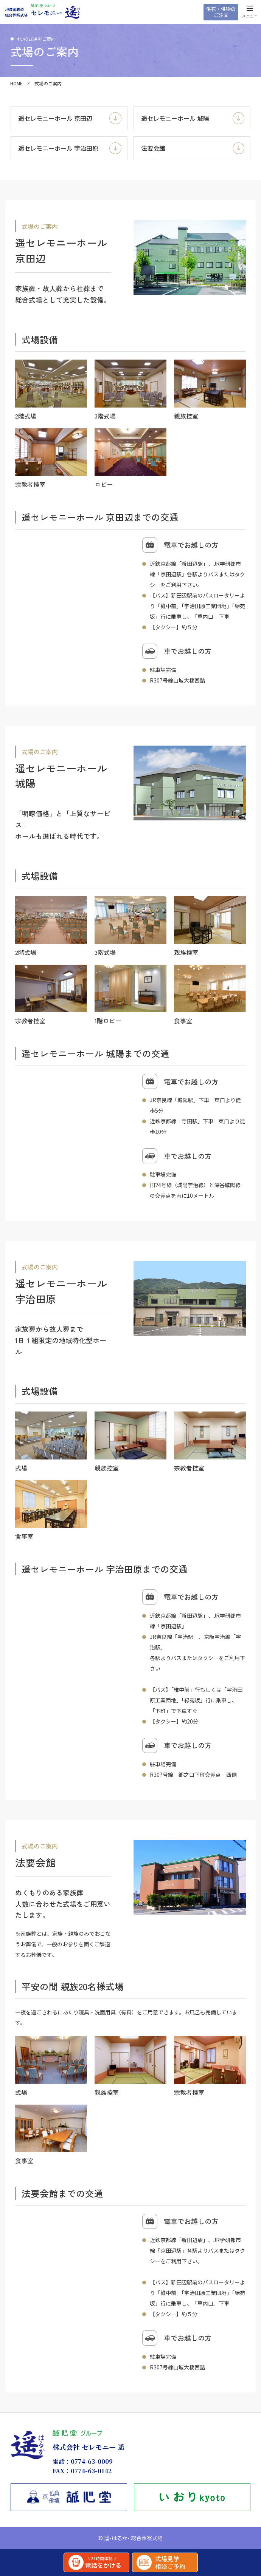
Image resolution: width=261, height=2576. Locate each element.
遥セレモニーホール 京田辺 (70, 118)
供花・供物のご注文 (221, 12)
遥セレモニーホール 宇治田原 (70, 148)
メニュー (249, 13)
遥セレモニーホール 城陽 (192, 118)
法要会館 (192, 148)
